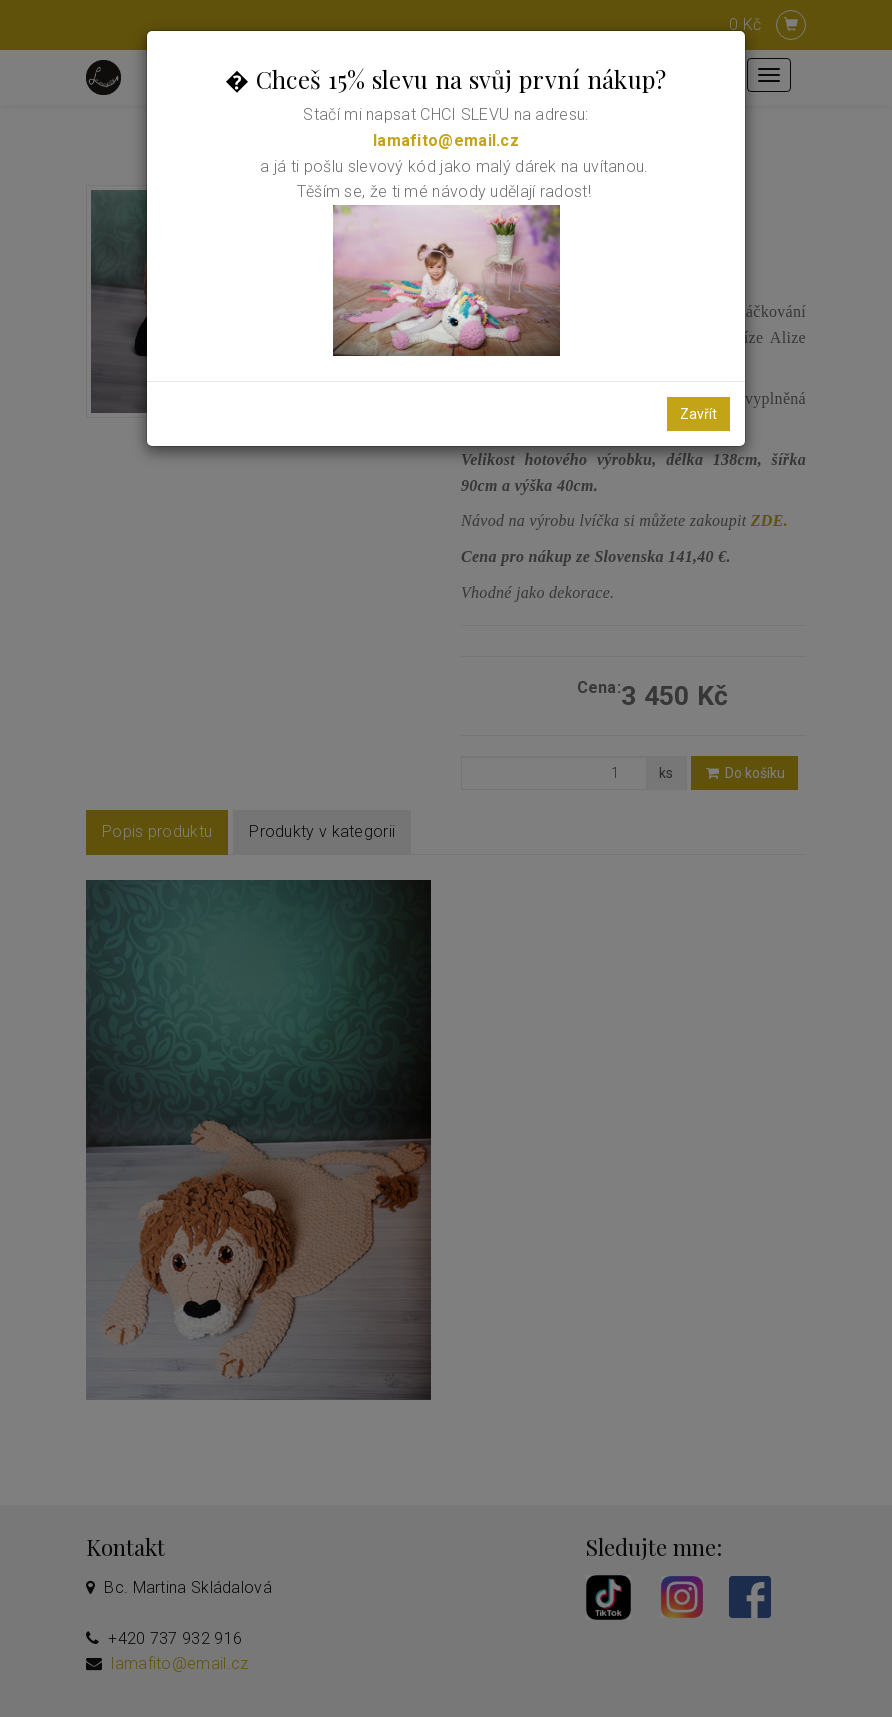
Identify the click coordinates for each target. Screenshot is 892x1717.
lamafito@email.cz (446, 140)
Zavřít (698, 414)
